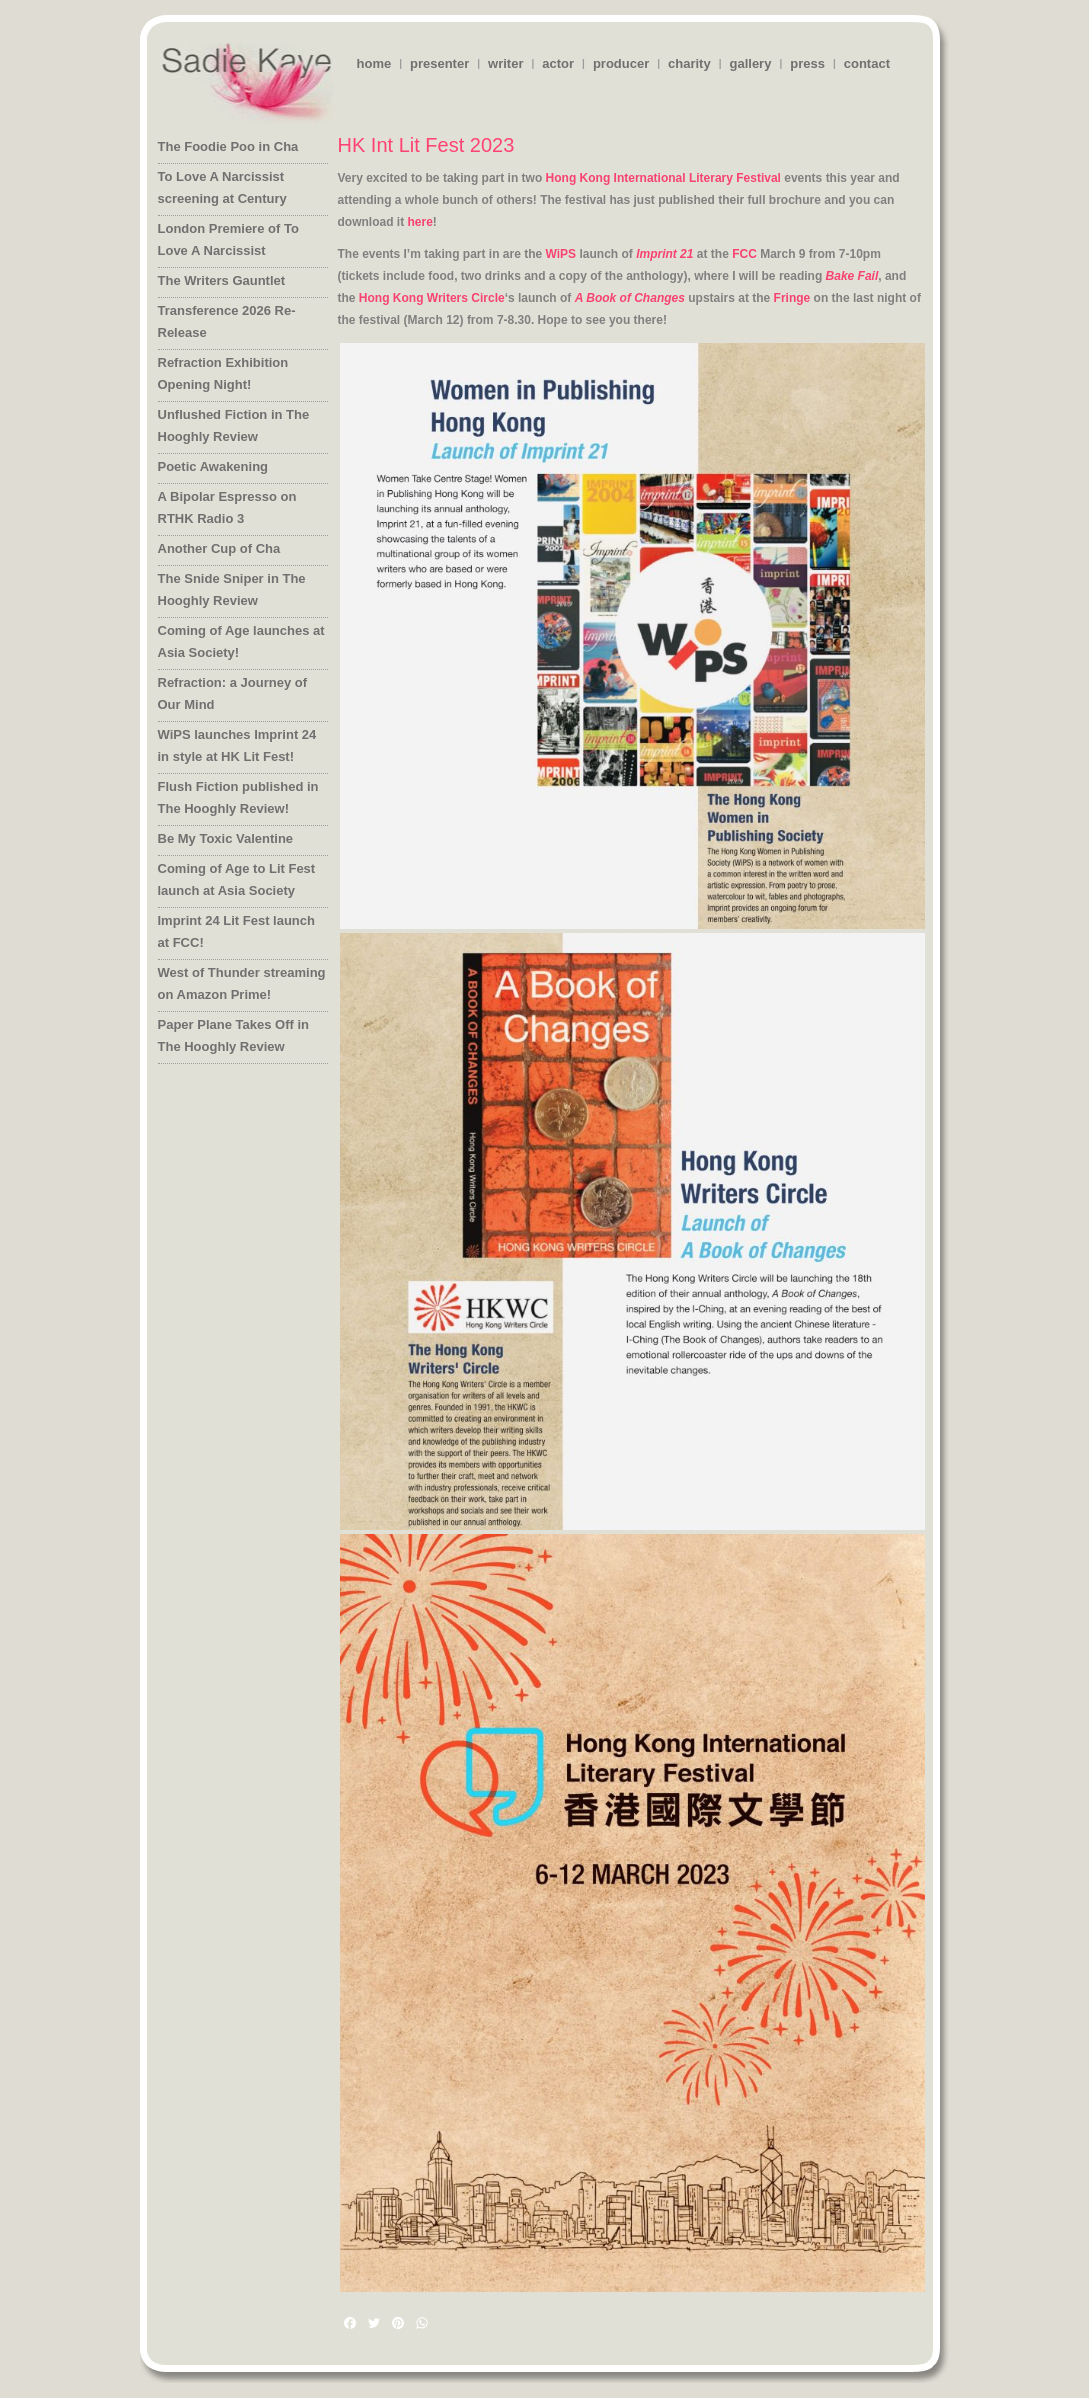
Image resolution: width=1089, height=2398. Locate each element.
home (374, 63)
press (807, 63)
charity (689, 63)
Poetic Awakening (213, 466)
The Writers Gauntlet (222, 280)
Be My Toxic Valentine (226, 838)
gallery (750, 63)
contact (867, 63)
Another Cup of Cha (219, 548)
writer (505, 63)
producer (621, 63)
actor (558, 63)
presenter (439, 63)
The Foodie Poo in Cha (228, 146)
